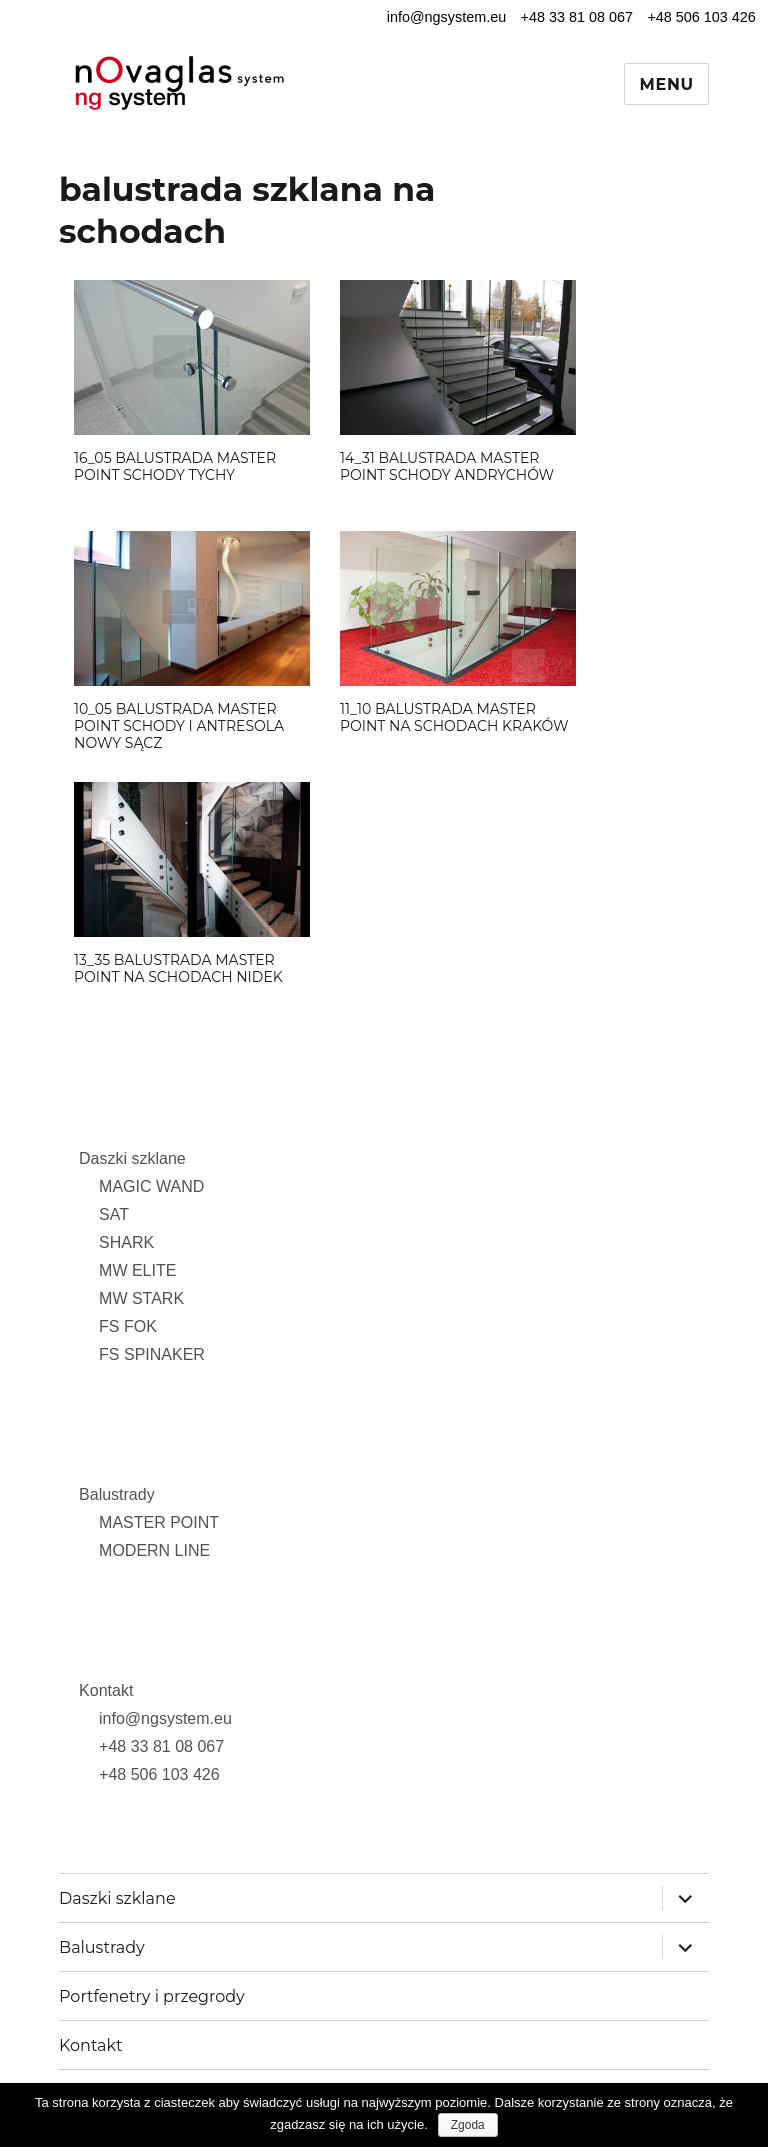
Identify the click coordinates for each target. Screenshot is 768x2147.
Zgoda (468, 2125)
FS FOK (128, 1326)
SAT (114, 1214)
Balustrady (117, 1494)
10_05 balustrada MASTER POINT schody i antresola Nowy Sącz (179, 726)
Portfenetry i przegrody (152, 1996)
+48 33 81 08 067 (577, 17)
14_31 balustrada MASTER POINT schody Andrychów (447, 466)
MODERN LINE (154, 1550)
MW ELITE (137, 1270)
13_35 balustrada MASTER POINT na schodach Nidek (178, 968)
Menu (666, 84)
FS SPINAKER (152, 1354)
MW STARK (141, 1298)
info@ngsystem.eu (446, 17)
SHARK (126, 1242)
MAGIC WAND (151, 1186)
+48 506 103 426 (701, 17)
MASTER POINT (159, 1522)
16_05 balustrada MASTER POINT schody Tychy (175, 466)
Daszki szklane (132, 1158)
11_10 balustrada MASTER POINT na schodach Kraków (454, 717)
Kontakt (106, 1690)
